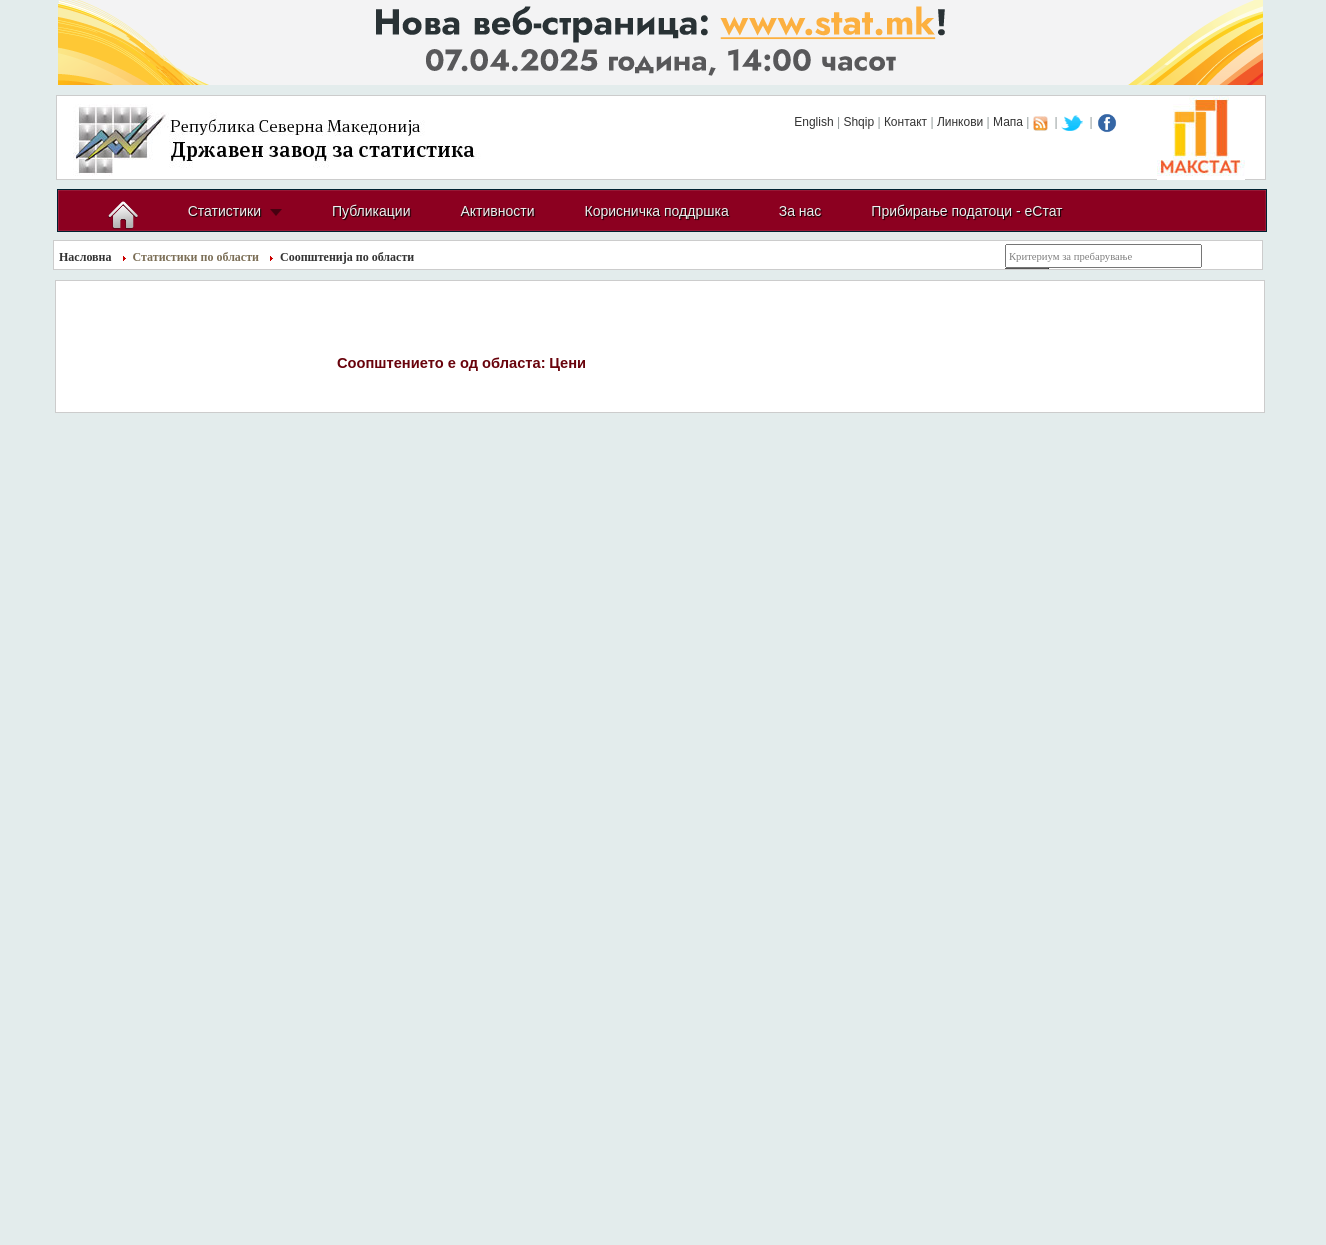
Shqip (858, 122)
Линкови (960, 122)
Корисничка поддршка (657, 211)
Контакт (905, 122)
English (813, 122)
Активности (497, 211)
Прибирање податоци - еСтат (966, 211)
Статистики (224, 211)
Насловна (85, 257)
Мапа (1008, 122)
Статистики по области (196, 257)
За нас (800, 211)
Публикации (371, 211)
